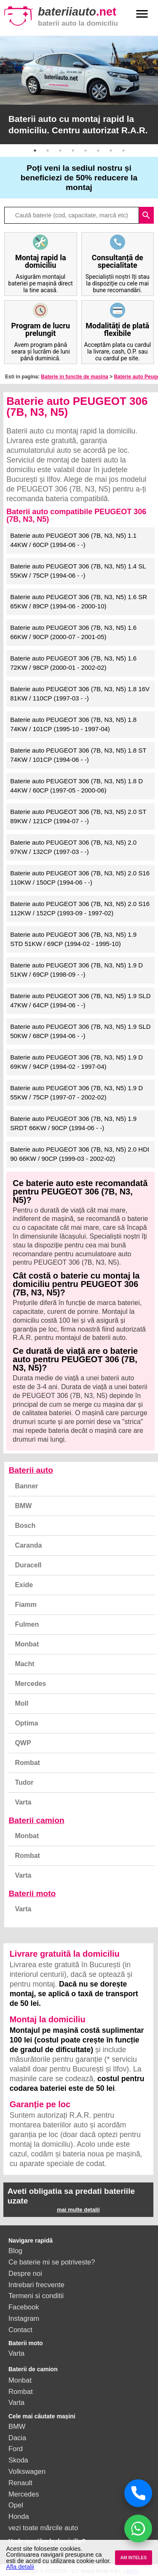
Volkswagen (27, 2471)
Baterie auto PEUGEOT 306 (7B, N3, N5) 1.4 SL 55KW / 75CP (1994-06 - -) (78, 571)
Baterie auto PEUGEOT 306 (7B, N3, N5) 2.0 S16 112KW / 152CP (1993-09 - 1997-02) (80, 908)
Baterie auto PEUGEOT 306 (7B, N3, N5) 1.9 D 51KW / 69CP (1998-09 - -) (76, 970)
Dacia (17, 2437)
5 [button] (85, 150)
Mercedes (30, 1683)
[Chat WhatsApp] (138, 2528)
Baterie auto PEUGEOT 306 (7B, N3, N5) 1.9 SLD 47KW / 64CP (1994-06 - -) (80, 1000)
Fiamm (26, 1604)
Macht (24, 1663)
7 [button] (111, 150)
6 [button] (98, 150)
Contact (20, 2329)
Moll (21, 1703)
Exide (24, 1584)
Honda (18, 2516)
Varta (23, 1802)
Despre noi (25, 2273)
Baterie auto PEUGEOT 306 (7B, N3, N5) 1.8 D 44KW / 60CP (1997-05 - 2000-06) (76, 785)
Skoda (18, 2460)
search (146, 215)
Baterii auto (30, 1470)
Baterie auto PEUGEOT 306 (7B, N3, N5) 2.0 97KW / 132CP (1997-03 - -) (73, 847)
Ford (15, 2448)
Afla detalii (20, 2566)
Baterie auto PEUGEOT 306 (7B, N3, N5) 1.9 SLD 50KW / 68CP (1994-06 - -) (80, 1031)
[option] (79, 90)
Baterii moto (32, 1893)
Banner (26, 1486)
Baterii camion (36, 1820)
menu (142, 13)
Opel (15, 2505)
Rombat (27, 1762)
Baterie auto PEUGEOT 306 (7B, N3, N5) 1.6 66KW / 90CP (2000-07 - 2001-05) (73, 632)
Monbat (27, 1644)
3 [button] (60, 150)
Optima (26, 1723)
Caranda (28, 1545)
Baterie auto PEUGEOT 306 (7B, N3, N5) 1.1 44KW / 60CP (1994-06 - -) (73, 540)
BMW (23, 1505)
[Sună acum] (138, 2493)
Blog (15, 2250)
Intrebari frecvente (36, 2284)
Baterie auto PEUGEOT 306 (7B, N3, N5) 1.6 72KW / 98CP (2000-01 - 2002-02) (73, 663)
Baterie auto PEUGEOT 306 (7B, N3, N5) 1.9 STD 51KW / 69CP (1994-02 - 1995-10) (73, 939)
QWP (23, 1742)
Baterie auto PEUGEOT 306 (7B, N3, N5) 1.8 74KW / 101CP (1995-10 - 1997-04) (73, 724)
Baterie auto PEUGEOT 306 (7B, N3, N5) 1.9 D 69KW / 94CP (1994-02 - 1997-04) (76, 1062)
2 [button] (47, 150)
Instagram (23, 2318)
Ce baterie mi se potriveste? (51, 2262)
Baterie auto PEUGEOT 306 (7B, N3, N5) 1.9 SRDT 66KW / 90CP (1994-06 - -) (73, 1123)
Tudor (24, 1782)
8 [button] (123, 150)
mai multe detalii (78, 2209)
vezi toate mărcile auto (43, 2527)
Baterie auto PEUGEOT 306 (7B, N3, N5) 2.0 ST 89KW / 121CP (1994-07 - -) (78, 816)
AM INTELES (133, 2557)
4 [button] (73, 150)
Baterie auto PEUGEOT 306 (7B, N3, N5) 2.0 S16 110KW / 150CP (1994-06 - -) (80, 877)
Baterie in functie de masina (74, 377)
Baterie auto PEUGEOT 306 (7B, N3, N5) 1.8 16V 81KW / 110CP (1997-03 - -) (80, 693)
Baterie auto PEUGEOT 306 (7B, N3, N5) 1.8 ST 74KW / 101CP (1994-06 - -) (78, 755)
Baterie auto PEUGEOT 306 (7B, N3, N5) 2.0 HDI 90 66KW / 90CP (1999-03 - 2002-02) (79, 1154)
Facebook (23, 2307)
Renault (20, 2482)
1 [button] (35, 150)
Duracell (28, 1565)
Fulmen (27, 1624)
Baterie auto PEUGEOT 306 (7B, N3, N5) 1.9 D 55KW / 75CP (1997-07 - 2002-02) (76, 1092)
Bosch (25, 1525)
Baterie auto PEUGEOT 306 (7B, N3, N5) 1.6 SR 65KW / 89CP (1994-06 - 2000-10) (78, 601)
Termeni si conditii (36, 2295)
